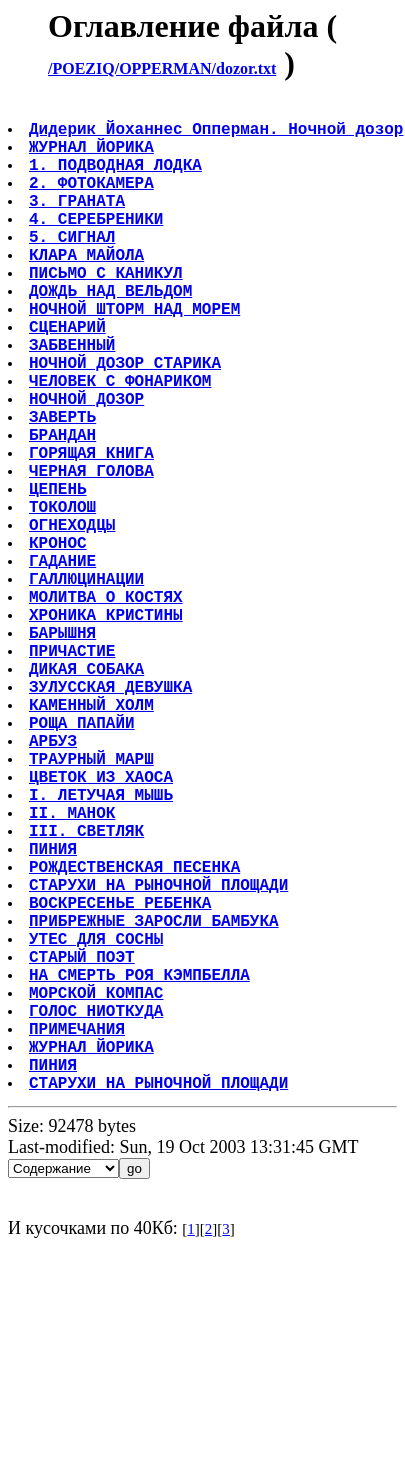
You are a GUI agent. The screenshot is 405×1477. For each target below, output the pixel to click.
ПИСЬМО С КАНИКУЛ (108, 312)
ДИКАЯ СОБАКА (88, 796)
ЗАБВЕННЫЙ (74, 400)
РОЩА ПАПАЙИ (84, 862)
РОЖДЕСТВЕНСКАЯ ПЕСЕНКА (136, 1038)
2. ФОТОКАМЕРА (93, 202)
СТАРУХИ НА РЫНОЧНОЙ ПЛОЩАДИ (160, 1060)
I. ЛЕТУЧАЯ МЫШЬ (103, 950)
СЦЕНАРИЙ (69, 378)
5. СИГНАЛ (74, 268)
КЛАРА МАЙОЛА (88, 290)
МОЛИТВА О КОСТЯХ (108, 708)
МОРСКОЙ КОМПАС (98, 1192)
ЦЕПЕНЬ (60, 576)
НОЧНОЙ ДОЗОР (88, 466)
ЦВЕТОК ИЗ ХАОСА (103, 928)
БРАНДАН (64, 510)
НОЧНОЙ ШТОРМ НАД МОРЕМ (136, 356)
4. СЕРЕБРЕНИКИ (98, 246)
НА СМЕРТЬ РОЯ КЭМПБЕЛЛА (141, 1170)
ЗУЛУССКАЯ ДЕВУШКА (112, 818)
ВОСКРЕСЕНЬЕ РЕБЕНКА (122, 1082)
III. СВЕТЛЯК (88, 994)
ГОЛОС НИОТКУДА (98, 1214)
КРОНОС (60, 642)
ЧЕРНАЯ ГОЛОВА (93, 554)
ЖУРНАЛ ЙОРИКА (93, 158)
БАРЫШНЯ (64, 752)
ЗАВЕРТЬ (64, 488)
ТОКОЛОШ (64, 598)
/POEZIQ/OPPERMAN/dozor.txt (162, 68)
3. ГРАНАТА (79, 224)
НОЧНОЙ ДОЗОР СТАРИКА (127, 422)
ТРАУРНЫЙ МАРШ (93, 906)
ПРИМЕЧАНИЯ (79, 1236)
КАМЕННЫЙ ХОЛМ (93, 840)
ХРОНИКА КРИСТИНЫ (108, 730)
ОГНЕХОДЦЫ (74, 620)
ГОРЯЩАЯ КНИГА (93, 532)
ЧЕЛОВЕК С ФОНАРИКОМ (122, 444)
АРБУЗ (55, 884)
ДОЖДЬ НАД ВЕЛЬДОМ (112, 334)
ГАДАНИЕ (64, 664)
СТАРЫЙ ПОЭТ (84, 1148)
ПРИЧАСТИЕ (74, 774)
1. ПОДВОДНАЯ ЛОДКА (117, 180)
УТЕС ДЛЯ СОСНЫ (98, 1126)
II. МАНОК (74, 972)
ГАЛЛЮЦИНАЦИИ (88, 686)
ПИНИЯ (55, 1016)
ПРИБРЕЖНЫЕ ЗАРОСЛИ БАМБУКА (156, 1104)
